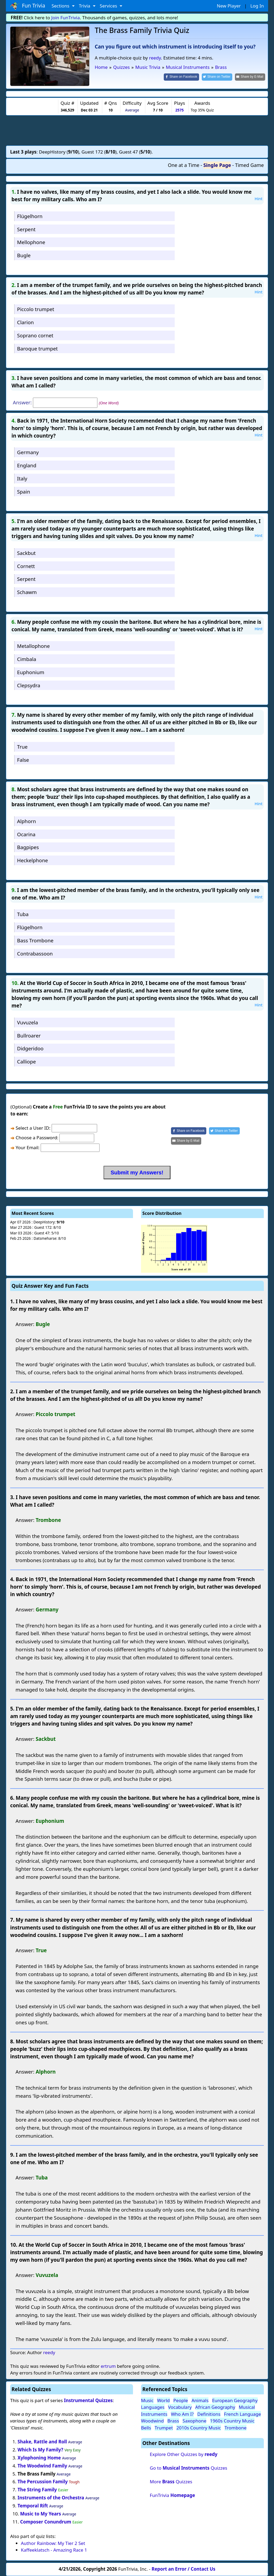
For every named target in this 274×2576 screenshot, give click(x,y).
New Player (229, 6)
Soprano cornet (35, 335)
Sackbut (26, 553)
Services (109, 6)
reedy (155, 58)
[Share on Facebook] (181, 77)
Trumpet (164, 2428)
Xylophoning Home (39, 2458)
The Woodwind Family (42, 2466)
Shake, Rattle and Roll (42, 2442)
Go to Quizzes (188, 2468)
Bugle (24, 255)
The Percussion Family (43, 2481)
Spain (23, 491)
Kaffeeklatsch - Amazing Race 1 (54, 2550)
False (23, 759)
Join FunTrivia (65, 17)
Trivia (85, 6)
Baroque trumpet (37, 348)
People (180, 2400)
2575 (179, 110)
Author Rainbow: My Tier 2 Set (53, 2543)
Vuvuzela (27, 1022)
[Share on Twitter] (217, 77)
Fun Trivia (27, 6)
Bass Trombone (35, 940)
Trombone (235, 2428)
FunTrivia (172, 2495)
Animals (200, 2400)
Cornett (26, 566)
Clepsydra (28, 685)
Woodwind (152, 2421)
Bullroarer (29, 1035)
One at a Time (183, 165)
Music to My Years (40, 2514)
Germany (28, 452)
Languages (153, 2407)
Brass (173, 2421)
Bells (146, 2428)
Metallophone (33, 646)
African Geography (215, 2407)
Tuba (23, 914)
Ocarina (26, 834)
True (22, 746)
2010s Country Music (198, 2428)
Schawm (27, 592)
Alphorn (26, 821)
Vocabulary (180, 2407)
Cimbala (26, 659)
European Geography (235, 2400)
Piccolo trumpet (35, 309)
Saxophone (194, 2421)
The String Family (37, 2490)
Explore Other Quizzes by (184, 2454)
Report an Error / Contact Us (183, 2569)
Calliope (26, 1061)
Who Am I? (182, 2414)
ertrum (108, 2366)
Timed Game (249, 165)
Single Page (217, 165)
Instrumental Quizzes (88, 2400)
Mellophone (31, 242)
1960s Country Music (232, 2421)
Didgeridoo (30, 1048)
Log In (257, 6)
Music (147, 2400)
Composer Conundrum (45, 2522)
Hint (258, 198)
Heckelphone (32, 860)
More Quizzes (171, 2481)
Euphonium (30, 672)
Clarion (25, 322)
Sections (61, 6)
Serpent (26, 229)
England (26, 465)
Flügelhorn (30, 216)
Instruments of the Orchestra (51, 2498)
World (163, 2400)
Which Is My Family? (40, 2450)
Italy (22, 478)
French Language (242, 2414)
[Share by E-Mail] (250, 77)
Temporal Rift (33, 2506)
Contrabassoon (35, 953)
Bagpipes (28, 847)
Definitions (208, 2414)
